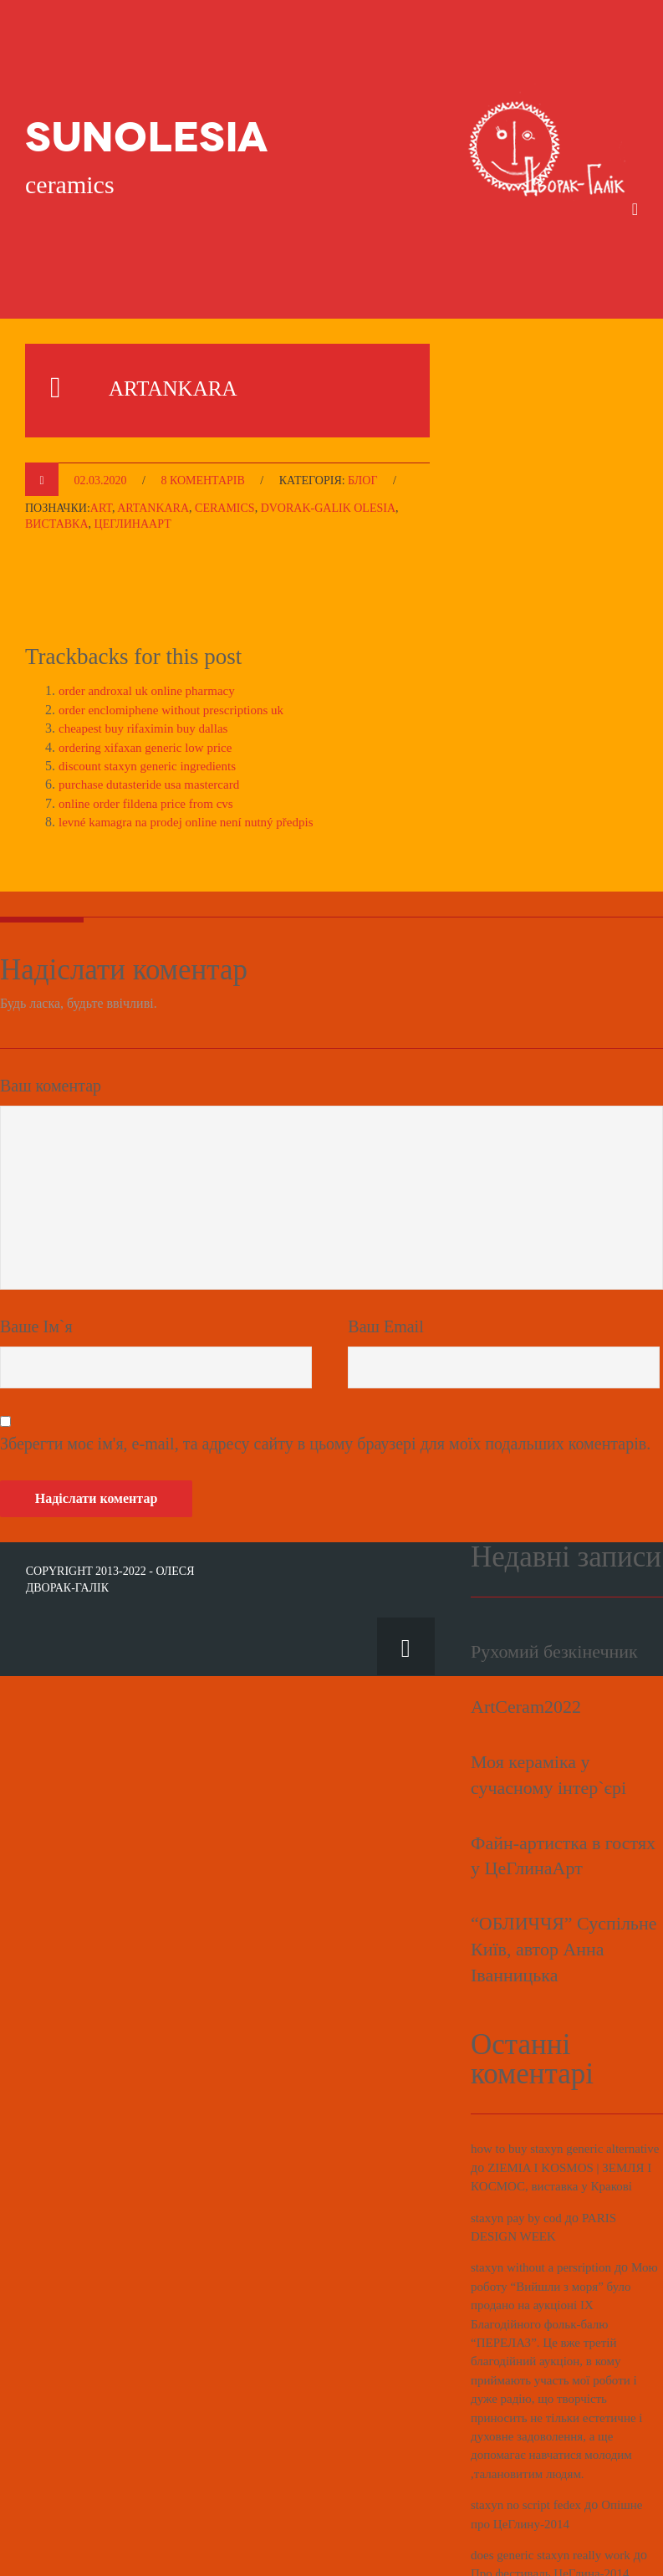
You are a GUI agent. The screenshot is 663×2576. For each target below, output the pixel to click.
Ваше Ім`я (36, 1259)
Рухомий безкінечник (554, 1584)
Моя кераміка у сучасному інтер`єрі (548, 1707)
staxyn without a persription (545, 2218)
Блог (362, 412)
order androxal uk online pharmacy (153, 623)
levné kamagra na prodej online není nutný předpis (194, 755)
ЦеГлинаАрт (132, 457)
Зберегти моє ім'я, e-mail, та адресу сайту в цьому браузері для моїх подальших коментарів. (325, 1376)
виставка (57, 457)
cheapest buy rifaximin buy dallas (149, 661)
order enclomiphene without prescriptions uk (178, 642)
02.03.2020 (100, 412)
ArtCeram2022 (526, 1638)
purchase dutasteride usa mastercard (155, 717)
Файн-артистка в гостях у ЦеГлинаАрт (563, 1788)
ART (101, 440)
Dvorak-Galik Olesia (328, 440)
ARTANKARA (198, 318)
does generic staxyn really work (555, 2506)
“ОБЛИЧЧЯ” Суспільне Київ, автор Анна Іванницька (563, 1881)
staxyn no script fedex (530, 2456)
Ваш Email (385, 1259)
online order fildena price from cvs (152, 735)
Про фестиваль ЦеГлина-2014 (555, 2524)
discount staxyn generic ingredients (153, 698)
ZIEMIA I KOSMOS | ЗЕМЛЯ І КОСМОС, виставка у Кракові (565, 2118)
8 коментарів (202, 412)
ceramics (225, 440)
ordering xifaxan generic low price (151, 679)
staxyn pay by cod (519, 2168)
